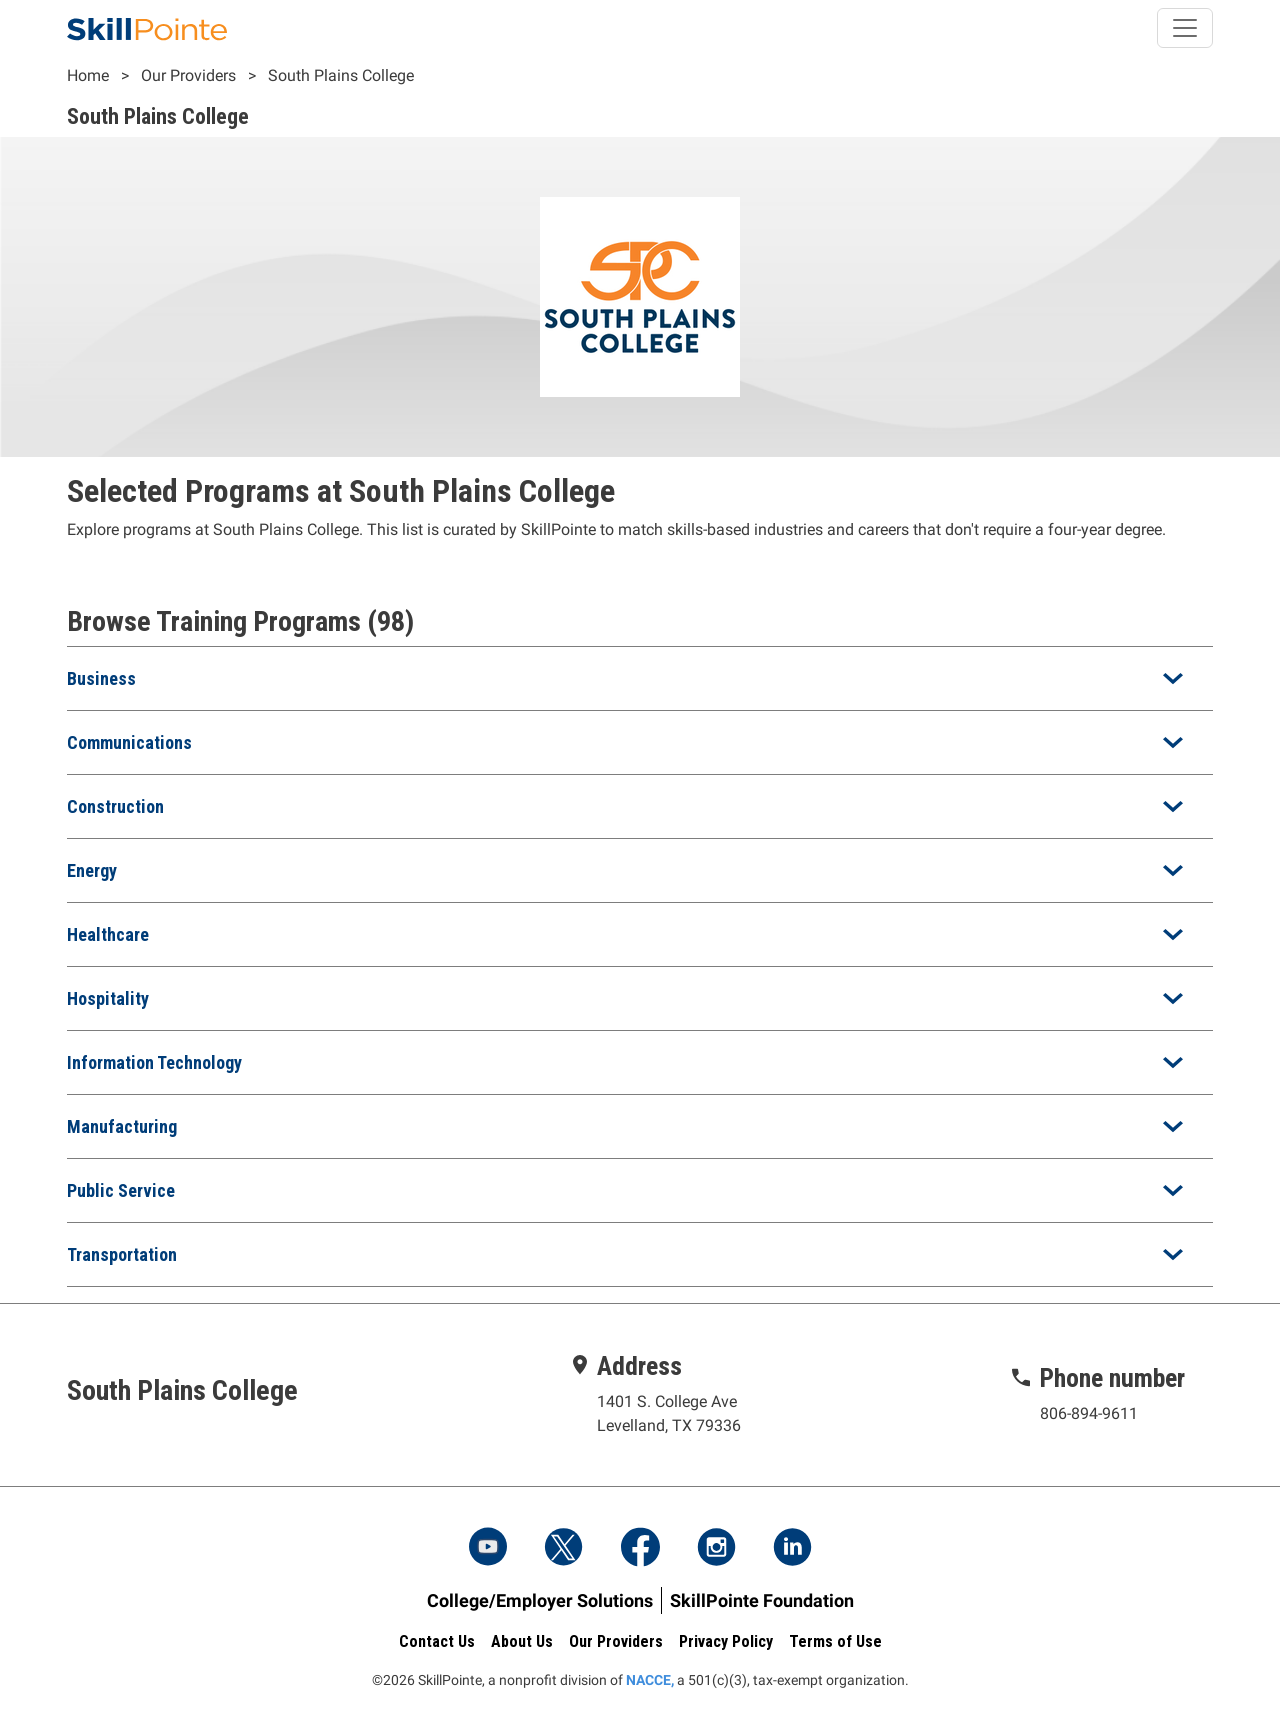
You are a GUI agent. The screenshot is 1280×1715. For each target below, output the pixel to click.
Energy (92, 870)
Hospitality (108, 998)
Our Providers (188, 75)
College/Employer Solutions (540, 1600)
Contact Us (437, 1641)
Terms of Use (835, 1641)
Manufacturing (122, 1126)
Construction (115, 806)
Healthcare (108, 934)
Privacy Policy (726, 1641)
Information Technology (154, 1062)
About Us (522, 1641)
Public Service (121, 1190)
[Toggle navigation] (1185, 28)
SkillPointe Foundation (762, 1600)
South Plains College (341, 75)
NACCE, (650, 1680)
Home (88, 75)
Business (101, 678)
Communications (129, 742)
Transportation (122, 1254)
